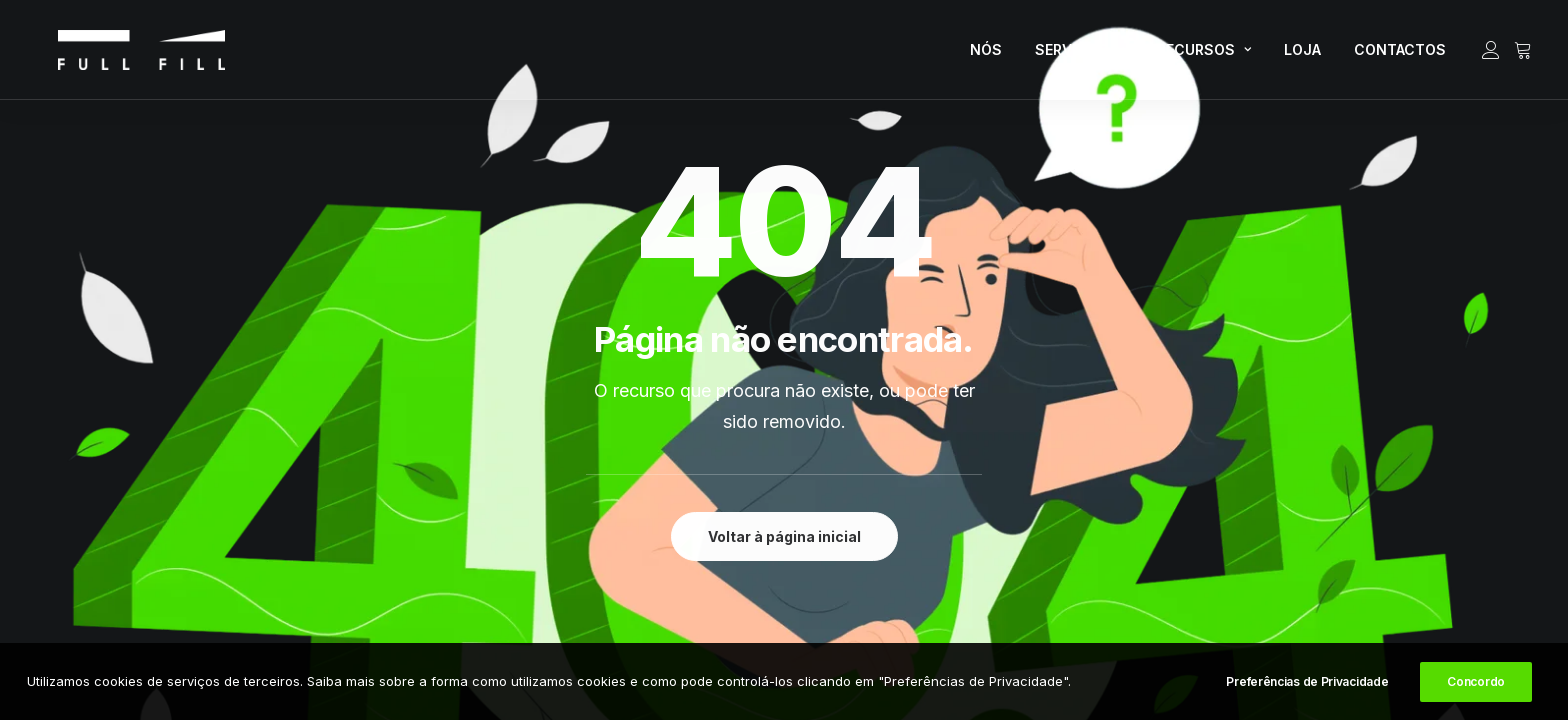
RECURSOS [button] (1204, 55)
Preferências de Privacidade (1307, 683)
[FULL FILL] (117, 56)
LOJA (1302, 55)
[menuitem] (986, 56)
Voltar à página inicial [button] (784, 536)
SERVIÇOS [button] (1079, 55)
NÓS (986, 55)
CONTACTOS (1400, 55)
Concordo (1476, 683)
